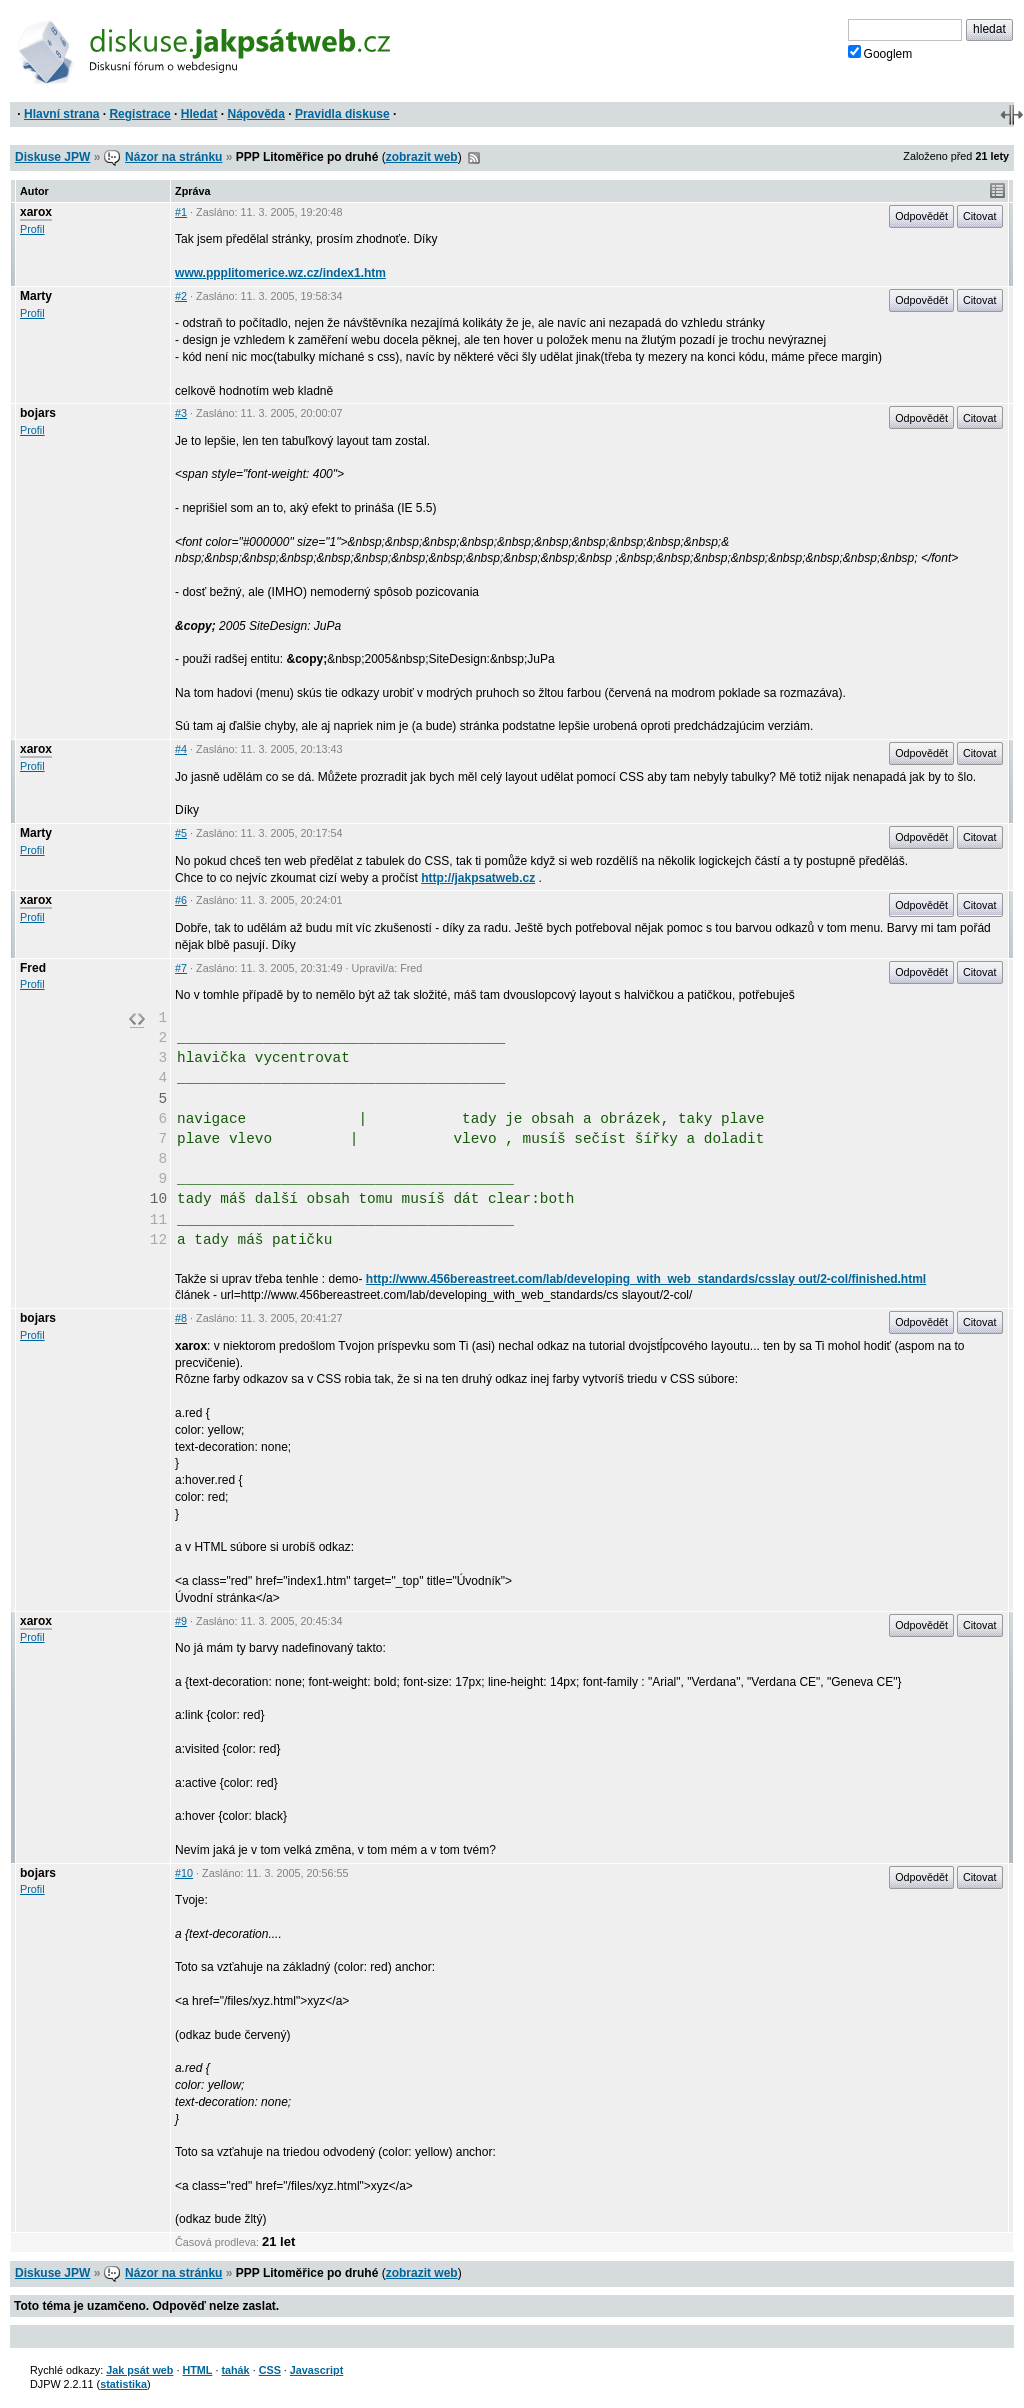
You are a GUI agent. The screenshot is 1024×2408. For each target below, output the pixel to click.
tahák (235, 2370)
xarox (36, 212)
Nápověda (256, 114)
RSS (474, 158)
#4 (181, 749)
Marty (36, 296)
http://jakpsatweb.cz (478, 878)
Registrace (139, 114)
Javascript (316, 2370)
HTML (197, 2370)
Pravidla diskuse (342, 114)
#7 (181, 968)
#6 (181, 900)
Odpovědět (921, 216)
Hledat (199, 114)
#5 (181, 833)
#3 (181, 413)
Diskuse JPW (52, 157)
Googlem (880, 53)
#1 (181, 212)
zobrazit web (422, 157)
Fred (33, 968)
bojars (38, 413)
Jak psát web (139, 2370)
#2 (181, 296)
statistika (123, 2384)
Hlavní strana (61, 114)
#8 (181, 1318)
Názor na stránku (173, 157)
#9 (181, 1621)
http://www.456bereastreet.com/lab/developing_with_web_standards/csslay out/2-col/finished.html (646, 1279)
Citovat (980, 216)
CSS (270, 2370)
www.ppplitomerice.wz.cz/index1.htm (280, 273)
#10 (184, 1873)
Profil (32, 229)
